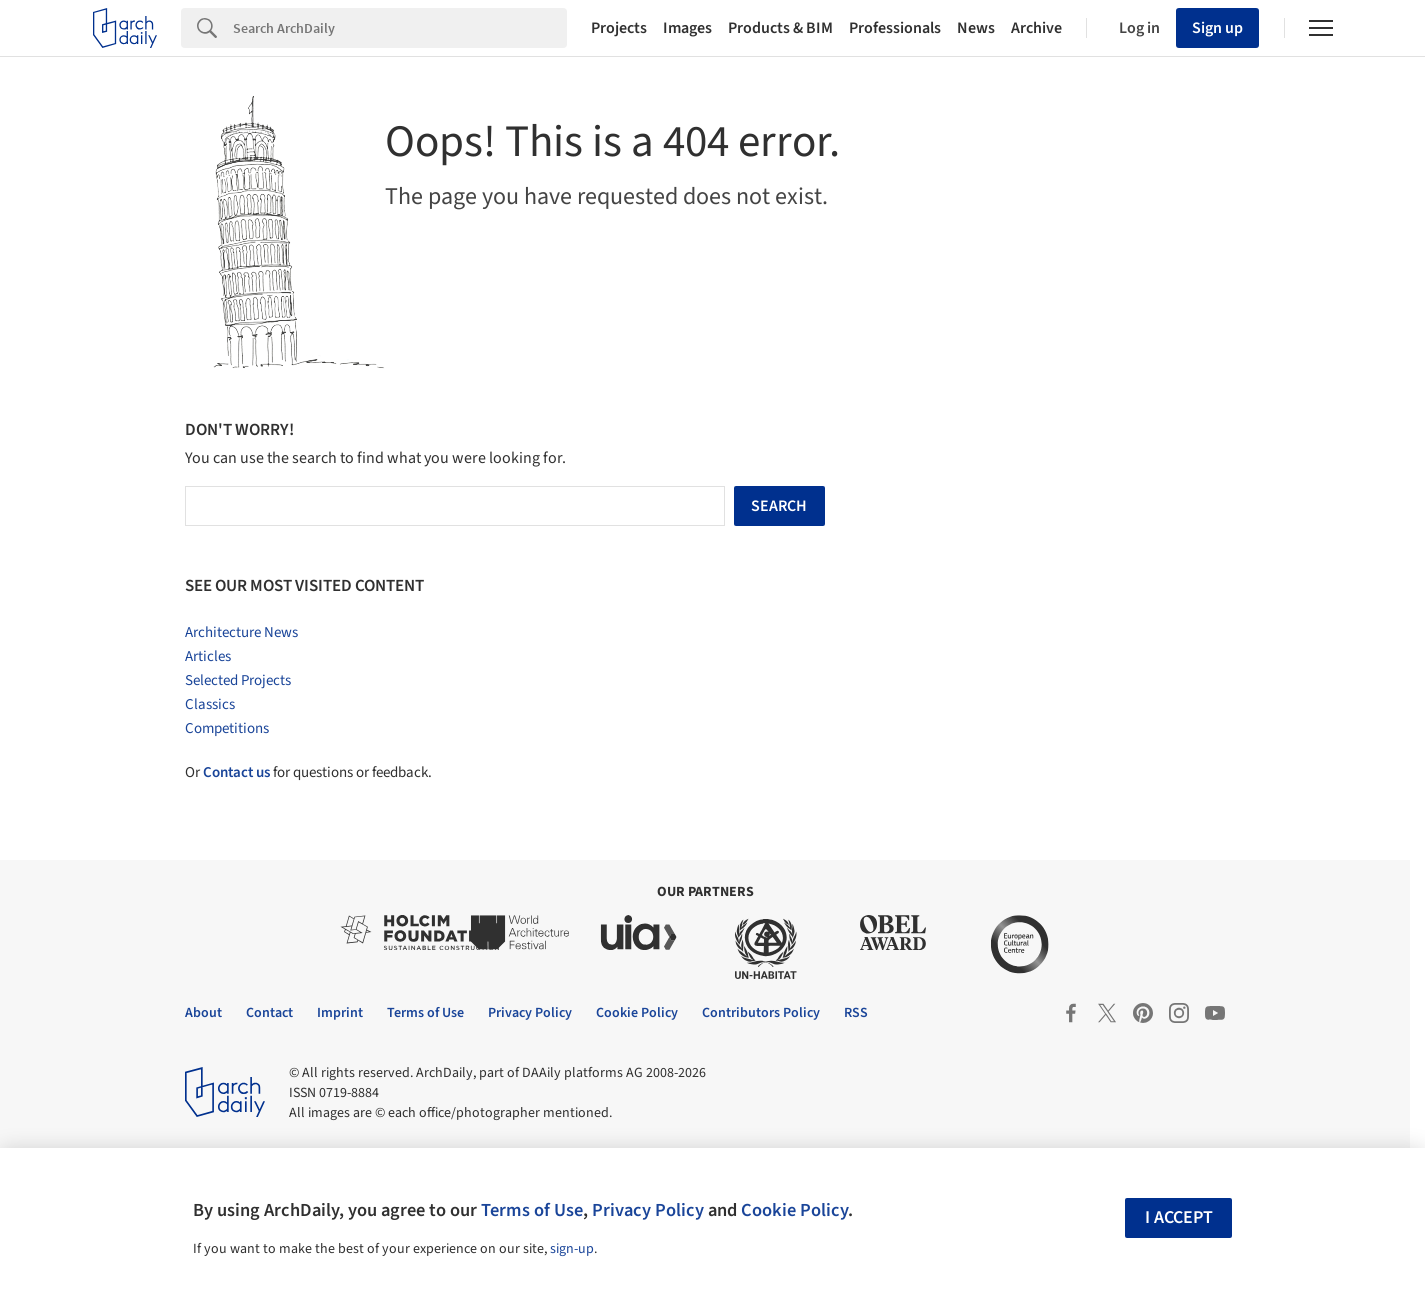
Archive (1036, 28)
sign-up (572, 1249)
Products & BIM (780, 28)
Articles (208, 656)
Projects (619, 28)
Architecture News (241, 632)
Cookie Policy (794, 1210)
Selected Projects (238, 680)
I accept (1179, 1217)
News (976, 28)
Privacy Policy (648, 1210)
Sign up (1217, 28)
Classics (210, 704)
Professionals (895, 28)
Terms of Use (532, 1210)
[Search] (400, 28)
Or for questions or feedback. (308, 772)
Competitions (227, 728)
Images (687, 28)
